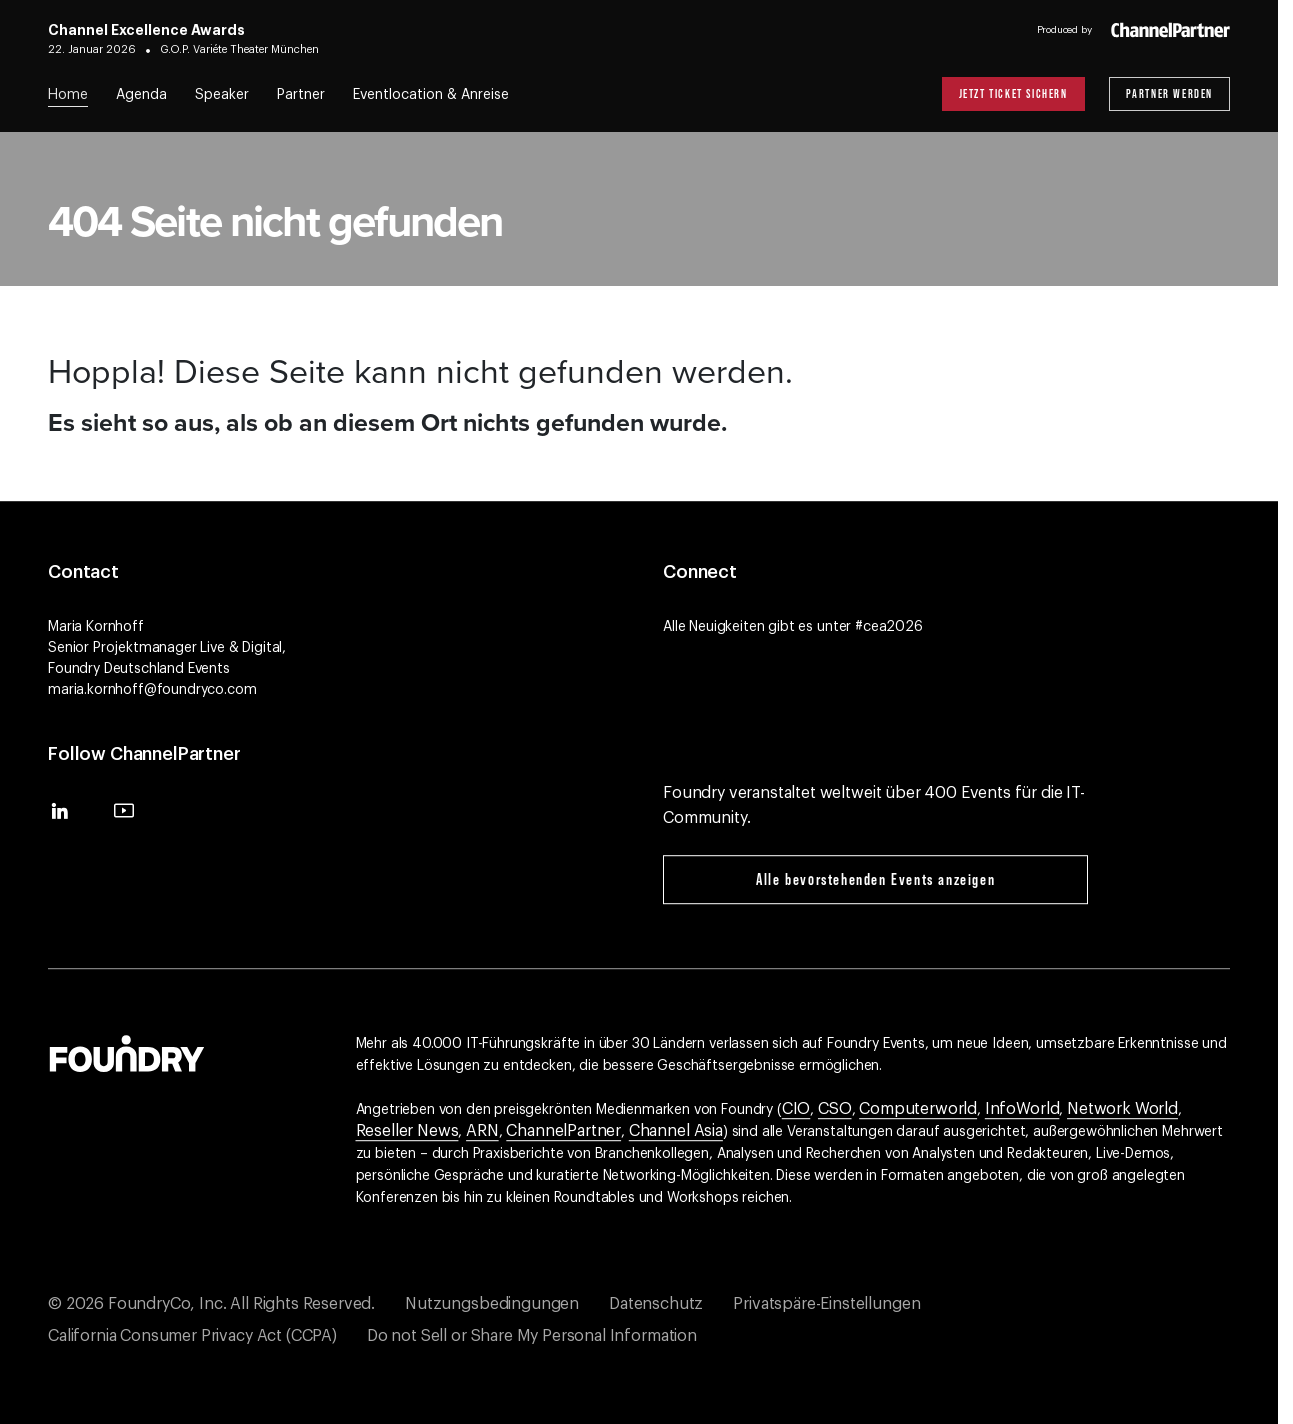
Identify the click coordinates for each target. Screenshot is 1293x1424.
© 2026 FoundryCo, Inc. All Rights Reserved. (211, 1304)
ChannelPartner (563, 1131)
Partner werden (1169, 93)
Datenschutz (656, 1304)
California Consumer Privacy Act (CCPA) (192, 1336)
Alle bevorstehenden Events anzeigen (875, 879)
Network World (1122, 1109)
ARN (482, 1131)
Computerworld (918, 1109)
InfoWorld (1022, 1109)
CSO (835, 1109)
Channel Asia (676, 1131)
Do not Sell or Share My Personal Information (532, 1336)
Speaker (222, 95)
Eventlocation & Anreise (431, 95)
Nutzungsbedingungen (492, 1304)
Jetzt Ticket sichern (1013, 93)
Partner (301, 95)
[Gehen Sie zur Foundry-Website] (127, 1051)
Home (68, 95)
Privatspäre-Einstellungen (826, 1304)
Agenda (141, 95)
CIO (796, 1109)
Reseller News (407, 1131)
